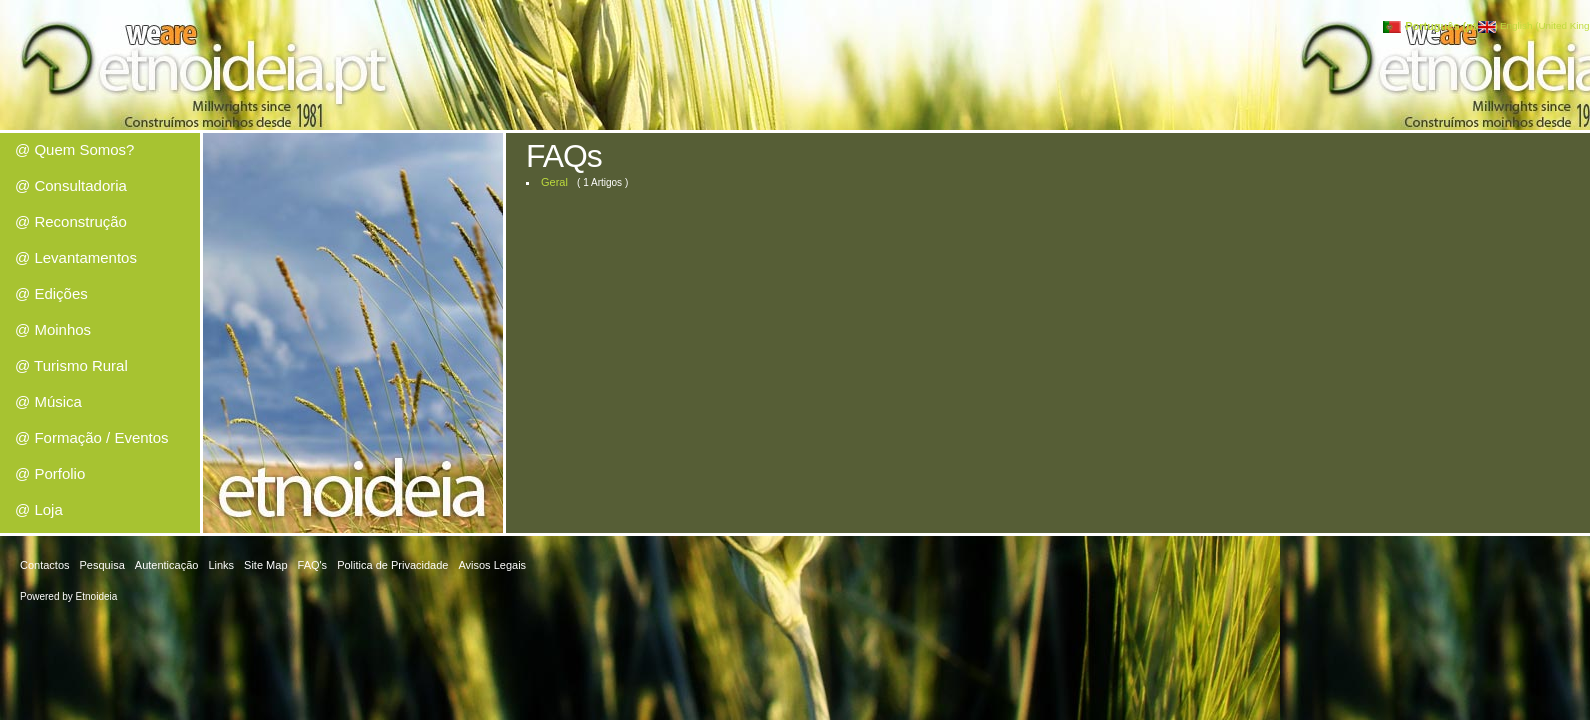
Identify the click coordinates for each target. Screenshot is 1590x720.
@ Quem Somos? (74, 149)
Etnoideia (97, 596)
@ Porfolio (50, 473)
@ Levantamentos (76, 257)
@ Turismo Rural (71, 365)
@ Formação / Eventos (92, 437)
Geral (554, 182)
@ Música (48, 401)
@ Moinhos (53, 329)
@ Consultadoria (71, 185)
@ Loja (39, 509)
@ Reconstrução (71, 221)
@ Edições (51, 293)
